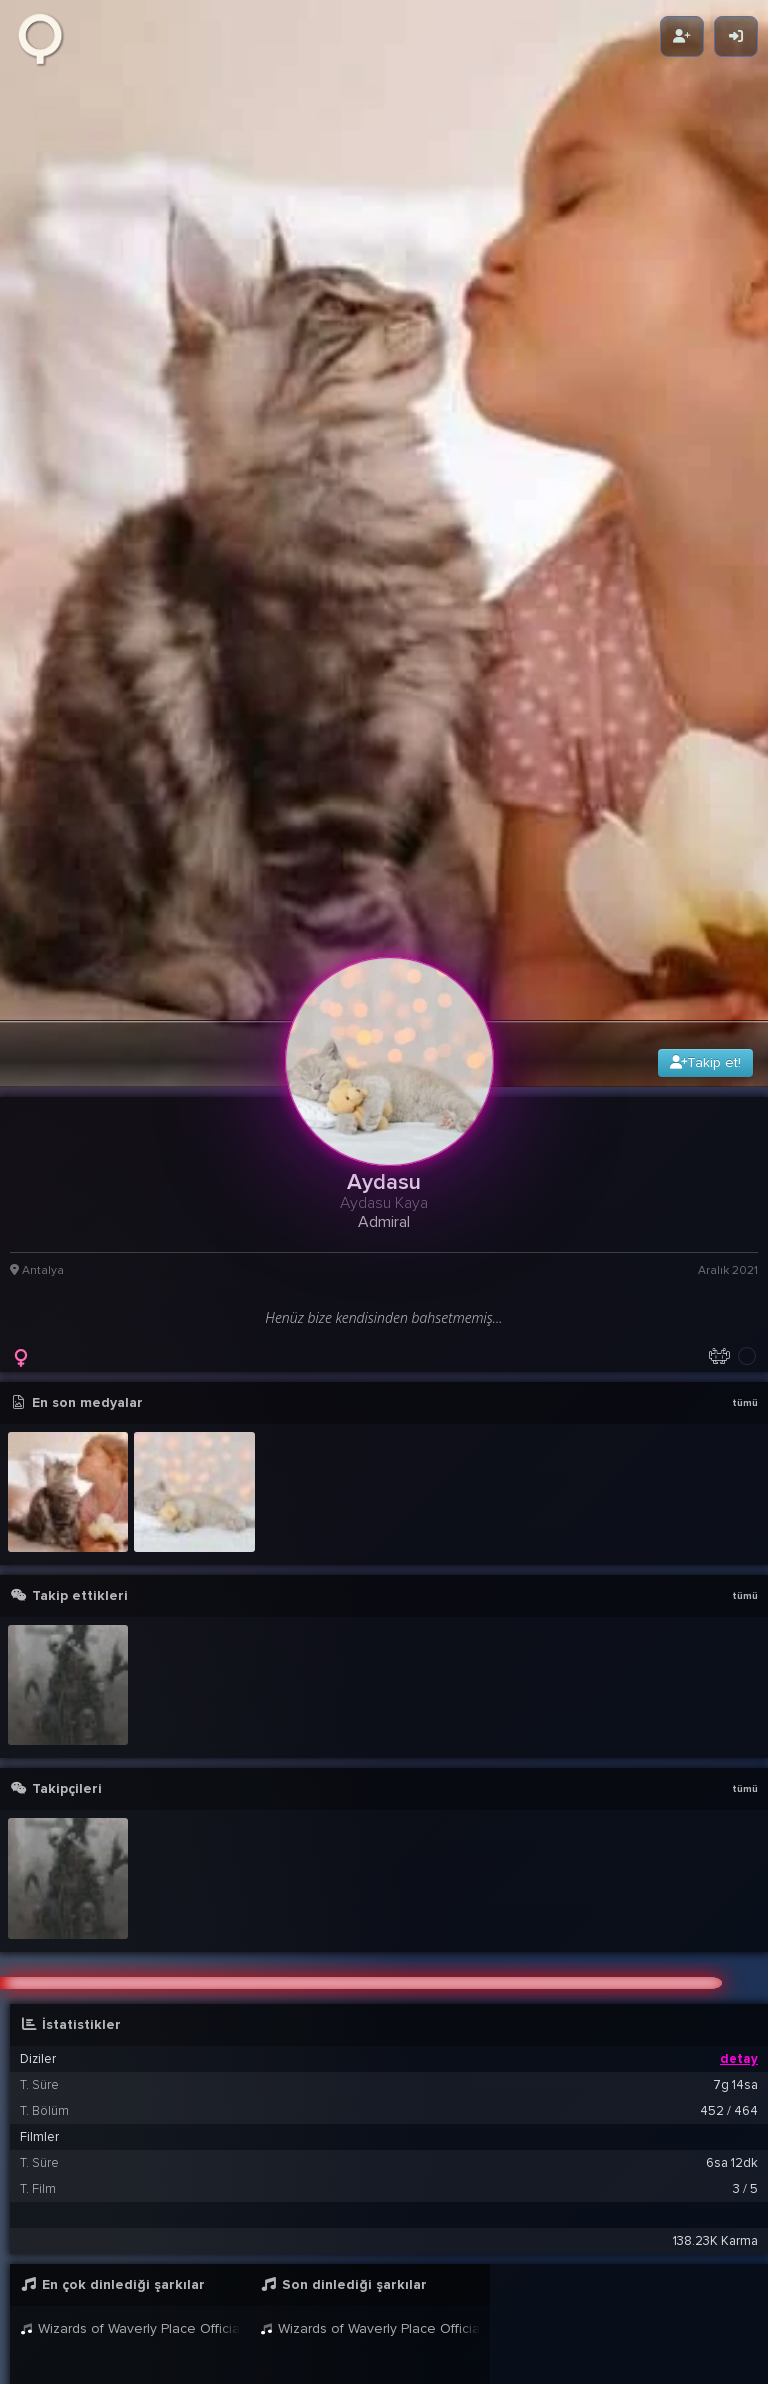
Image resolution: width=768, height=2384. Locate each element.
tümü (745, 1022)
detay (739, 1678)
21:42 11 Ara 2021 (690, 2293)
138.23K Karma (715, 1860)
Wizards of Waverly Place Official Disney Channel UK (130, 1947)
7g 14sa (735, 1704)
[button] (389, 2097)
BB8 (194, 2258)
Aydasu (163, 2195)
